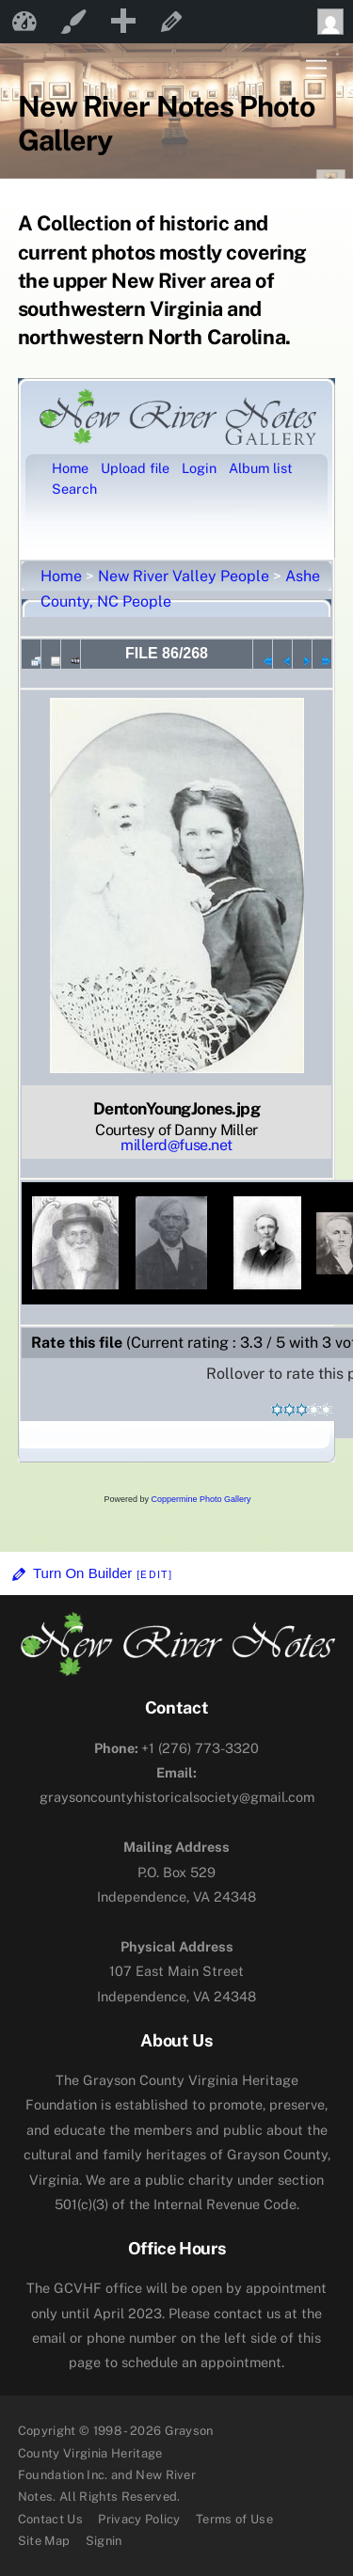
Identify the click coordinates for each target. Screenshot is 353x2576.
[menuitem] (122, 21)
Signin (104, 2541)
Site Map (44, 2541)
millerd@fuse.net (176, 1145)
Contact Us (50, 2519)
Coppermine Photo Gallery (200, 1499)
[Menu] (316, 69)
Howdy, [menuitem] (335, 21)
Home (61, 576)
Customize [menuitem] (73, 21)
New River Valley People (183, 576)
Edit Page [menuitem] (171, 21)
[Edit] (154, 1574)
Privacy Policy (139, 2519)
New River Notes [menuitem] (24, 21)
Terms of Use (234, 2519)
